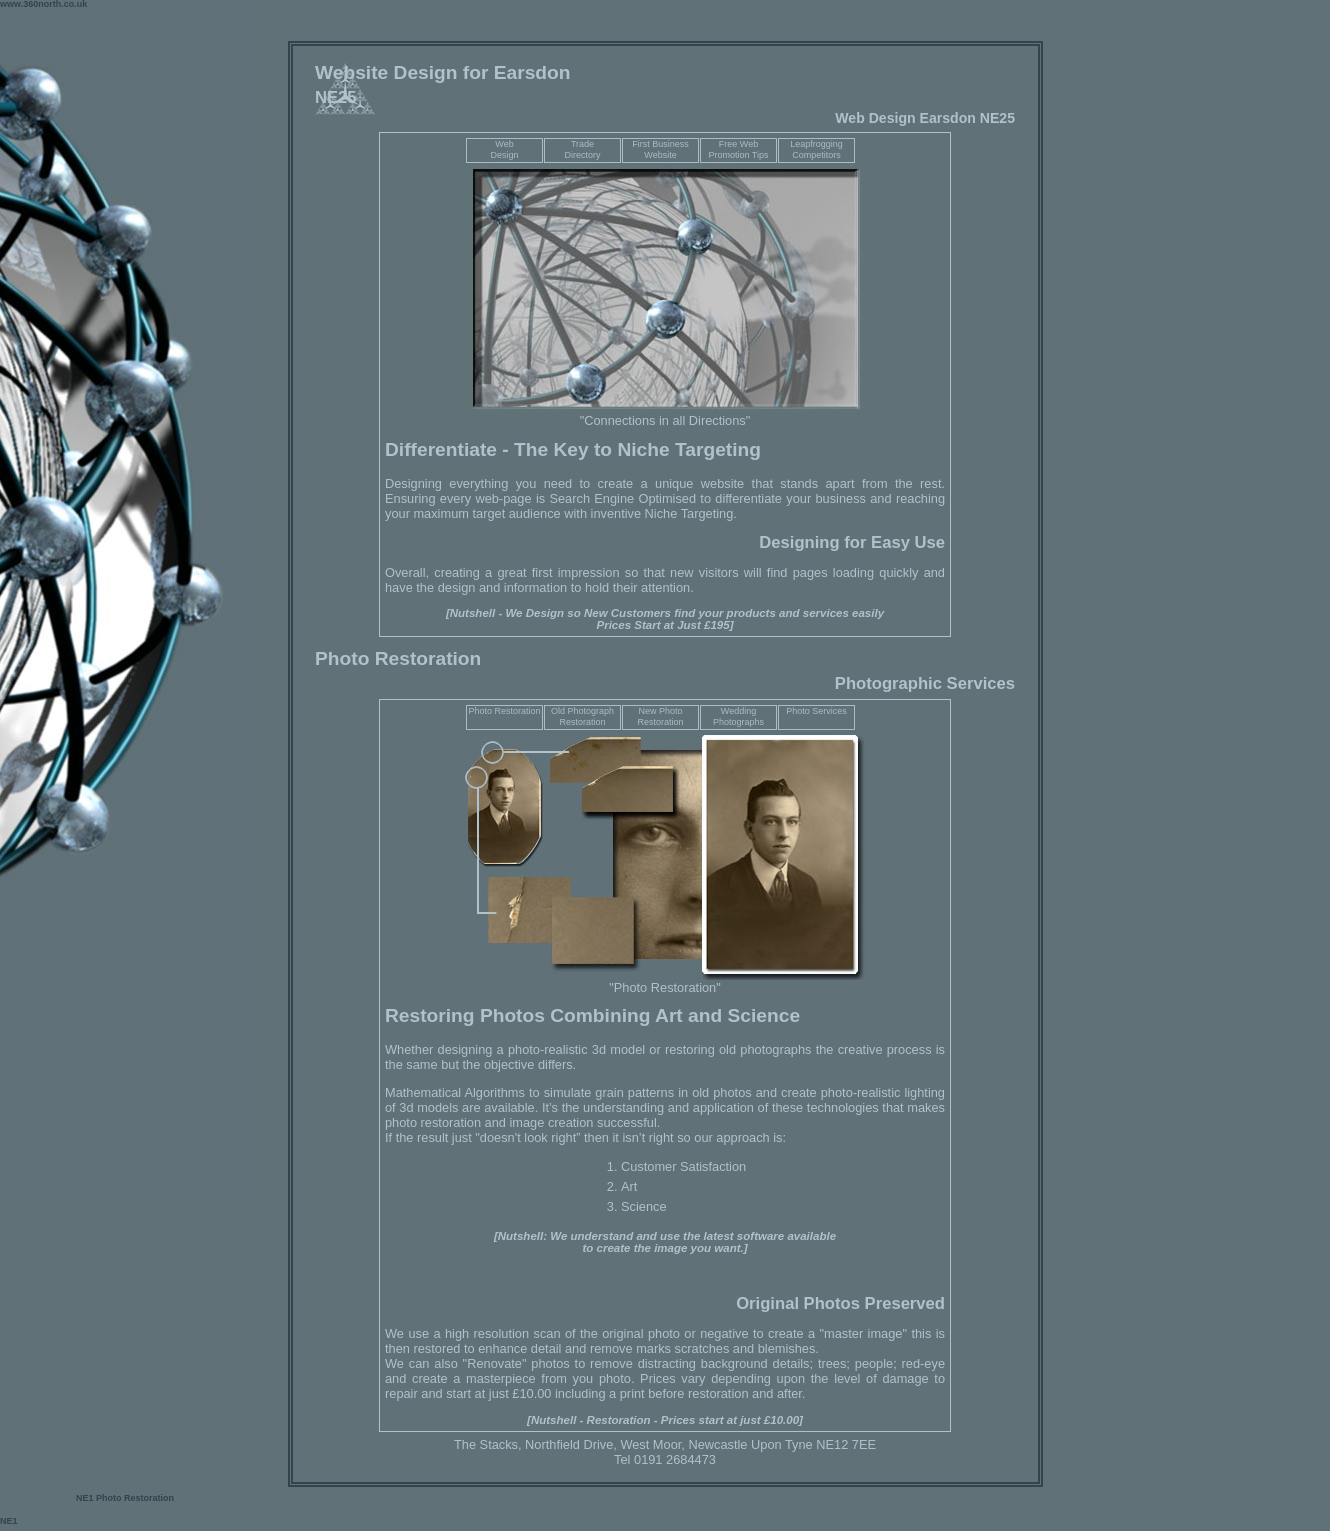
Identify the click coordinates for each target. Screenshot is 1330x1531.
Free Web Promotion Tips (738, 149)
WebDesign (504, 149)
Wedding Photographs (738, 716)
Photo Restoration (504, 711)
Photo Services (816, 711)
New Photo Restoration (660, 716)
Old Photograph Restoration (582, 716)
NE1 (86, 1498)
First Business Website (660, 149)
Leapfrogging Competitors (816, 149)
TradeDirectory (582, 149)
